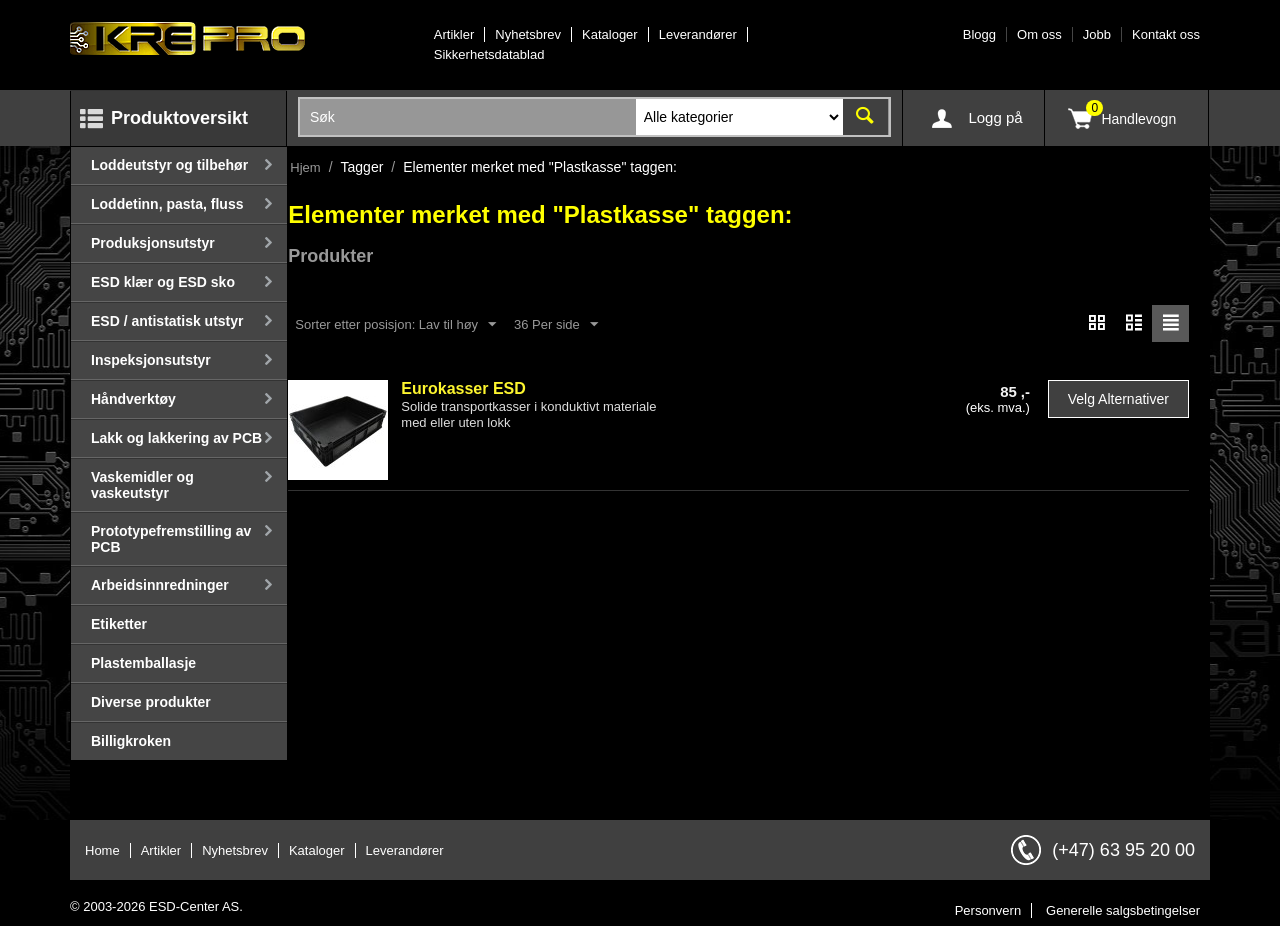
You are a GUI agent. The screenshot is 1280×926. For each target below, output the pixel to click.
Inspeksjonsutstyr (151, 360)
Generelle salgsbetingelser (1123, 910)
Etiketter (119, 624)
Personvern (988, 910)
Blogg (979, 34)
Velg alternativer (1118, 399)
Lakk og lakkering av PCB (176, 438)
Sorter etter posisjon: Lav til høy (395, 325)
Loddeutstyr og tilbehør (169, 165)
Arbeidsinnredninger (160, 585)
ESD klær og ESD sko (163, 282)
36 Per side (556, 325)
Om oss (1039, 34)
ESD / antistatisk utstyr (167, 321)
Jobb (1097, 34)
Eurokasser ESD (463, 388)
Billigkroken (131, 741)
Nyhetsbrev (528, 34)
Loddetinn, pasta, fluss (167, 204)
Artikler (454, 34)
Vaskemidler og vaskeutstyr (142, 485)
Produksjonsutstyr (153, 243)
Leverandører (698, 34)
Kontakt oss (1166, 34)
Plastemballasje (143, 663)
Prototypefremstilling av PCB (171, 539)
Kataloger (610, 34)
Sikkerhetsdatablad (489, 54)
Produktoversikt (179, 118)
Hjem (305, 167)
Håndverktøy (133, 399)
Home (102, 850)
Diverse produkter (151, 702)
